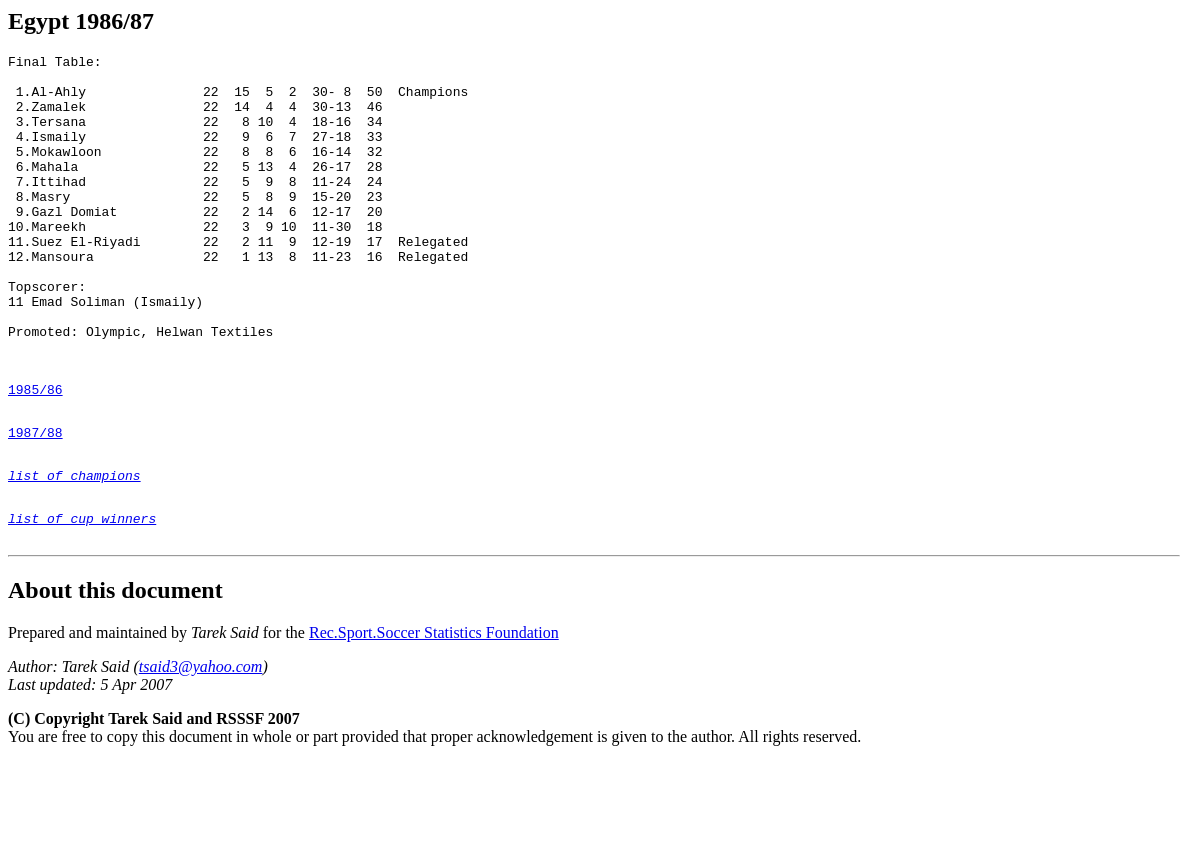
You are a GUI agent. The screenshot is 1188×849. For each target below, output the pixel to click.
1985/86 (35, 455)
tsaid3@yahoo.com (201, 753)
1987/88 (35, 504)
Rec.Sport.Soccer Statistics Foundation (434, 719)
